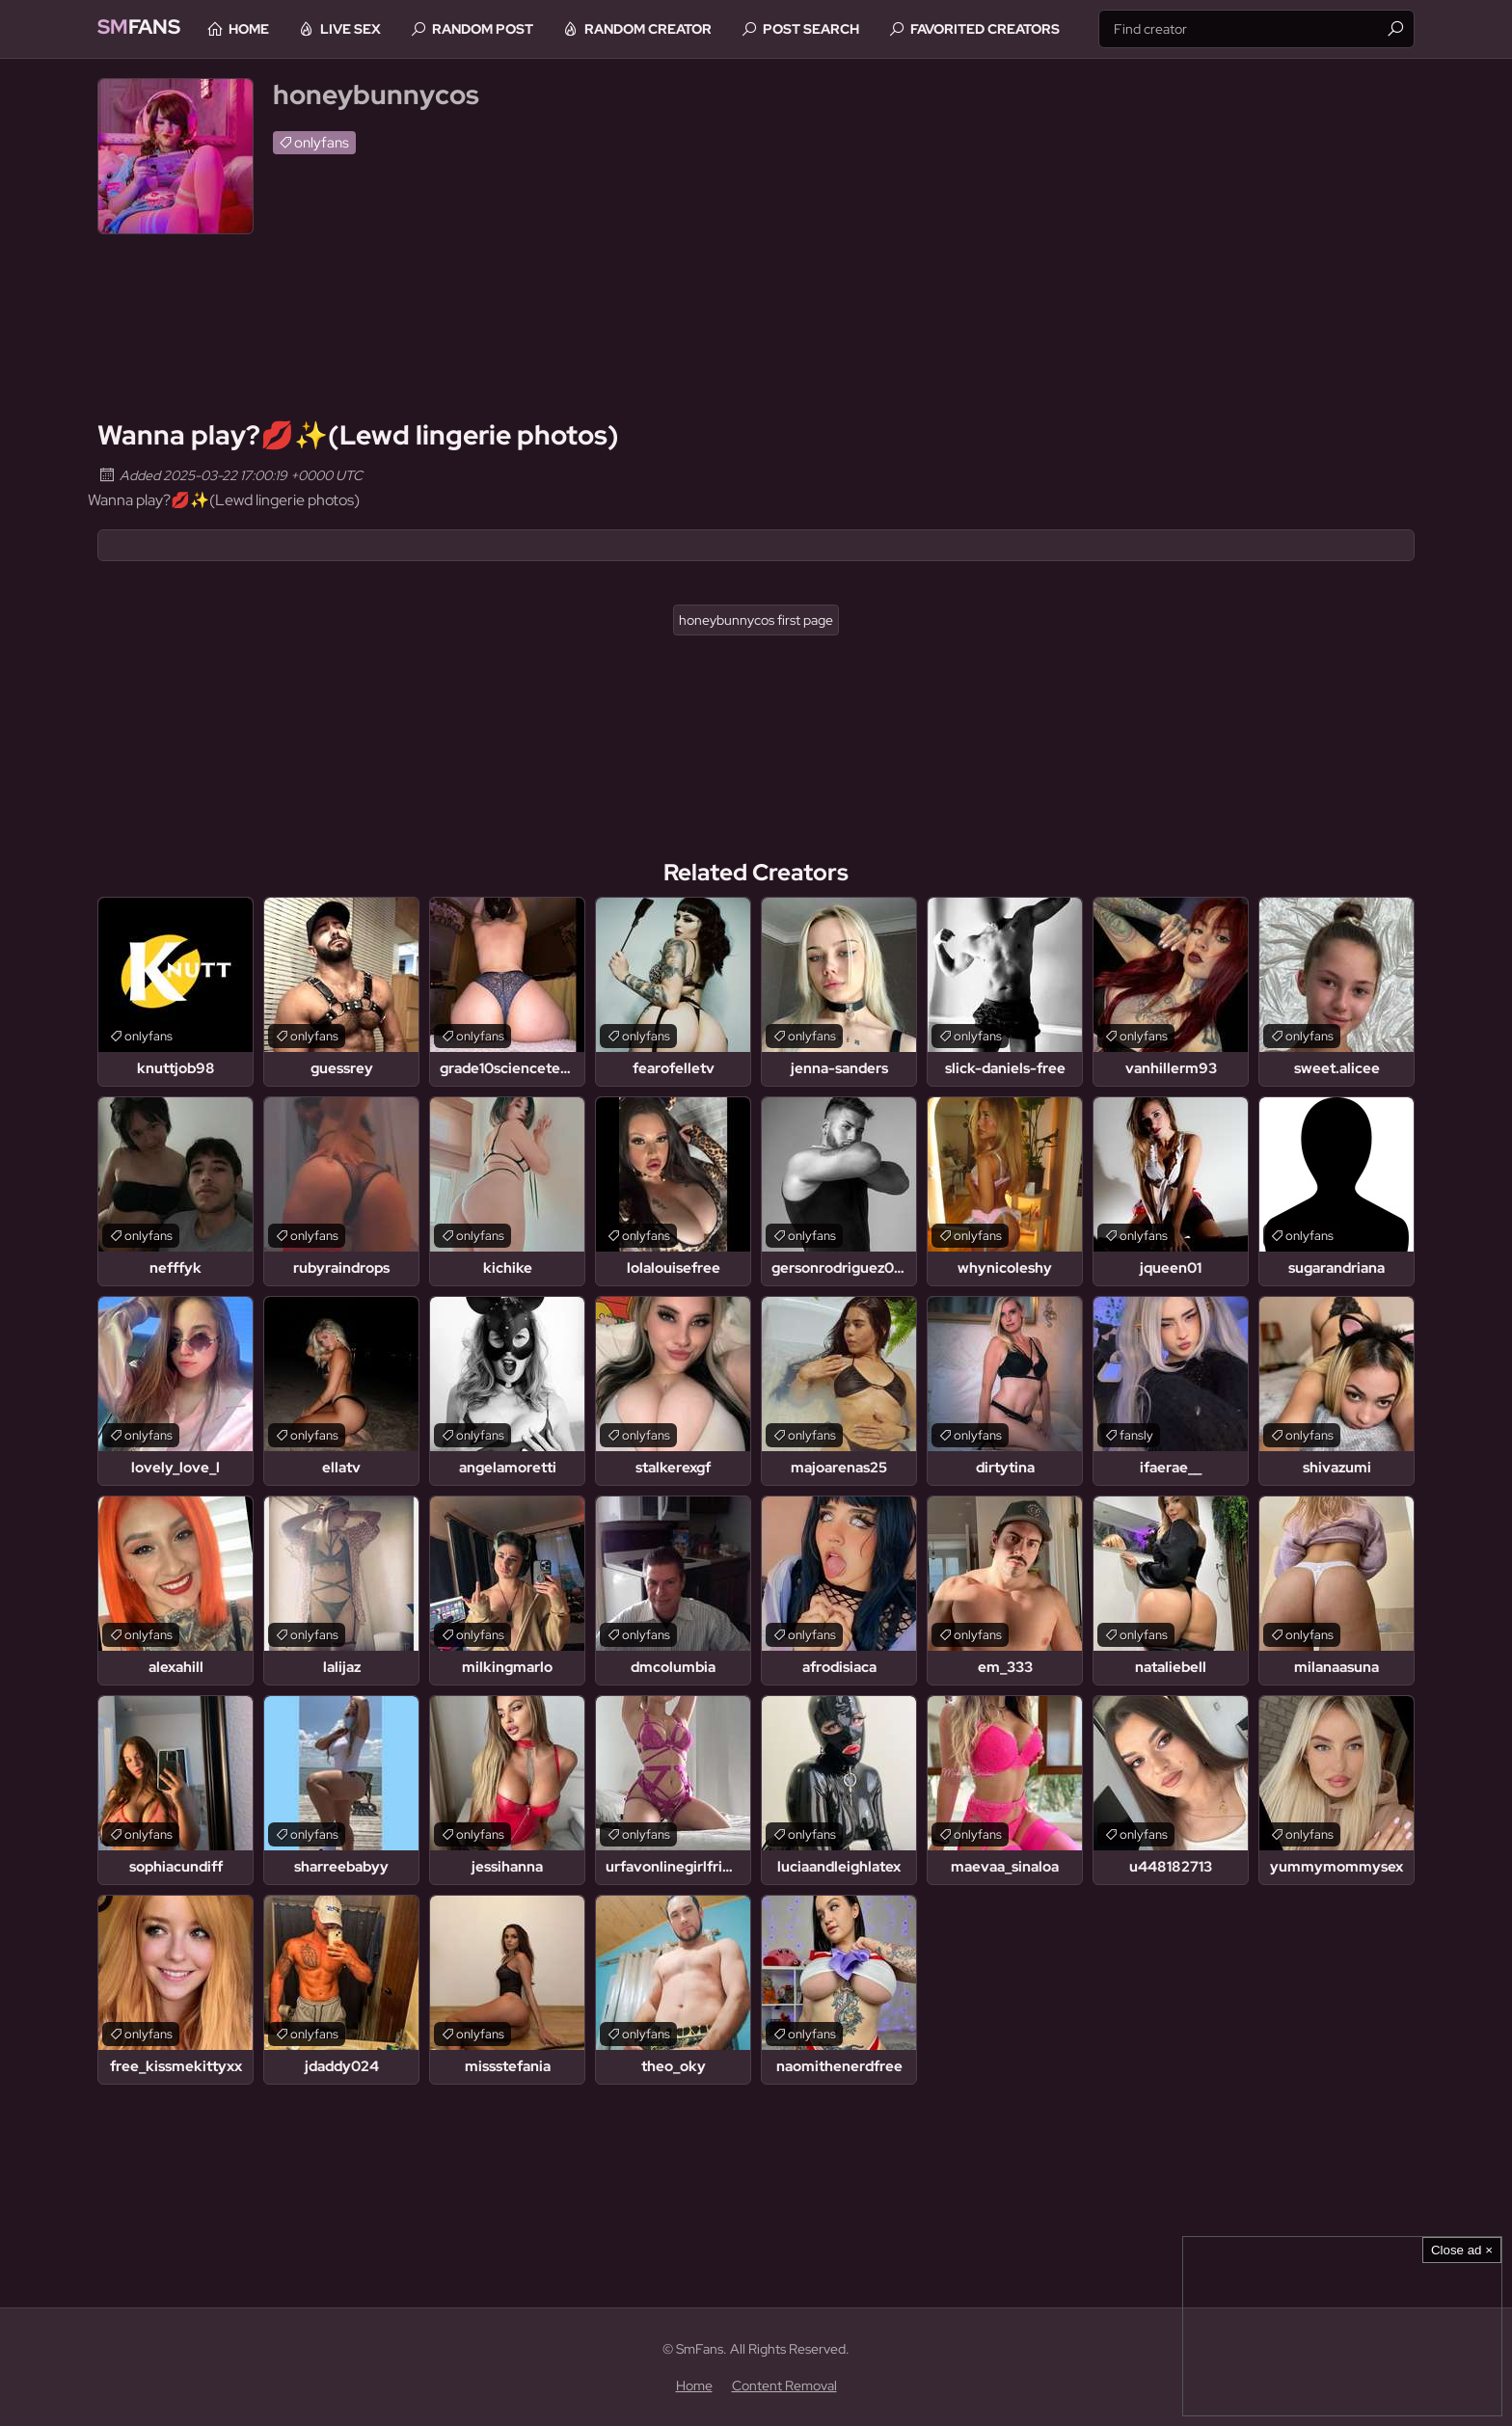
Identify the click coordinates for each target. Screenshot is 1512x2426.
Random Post (507, 29)
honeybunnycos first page (756, 620)
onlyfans (321, 142)
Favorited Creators (1010, 29)
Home (274, 29)
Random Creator (673, 29)
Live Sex (375, 29)
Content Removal (784, 2385)
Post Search (836, 29)
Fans (145, 28)
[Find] (1395, 28)
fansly (1136, 1435)
